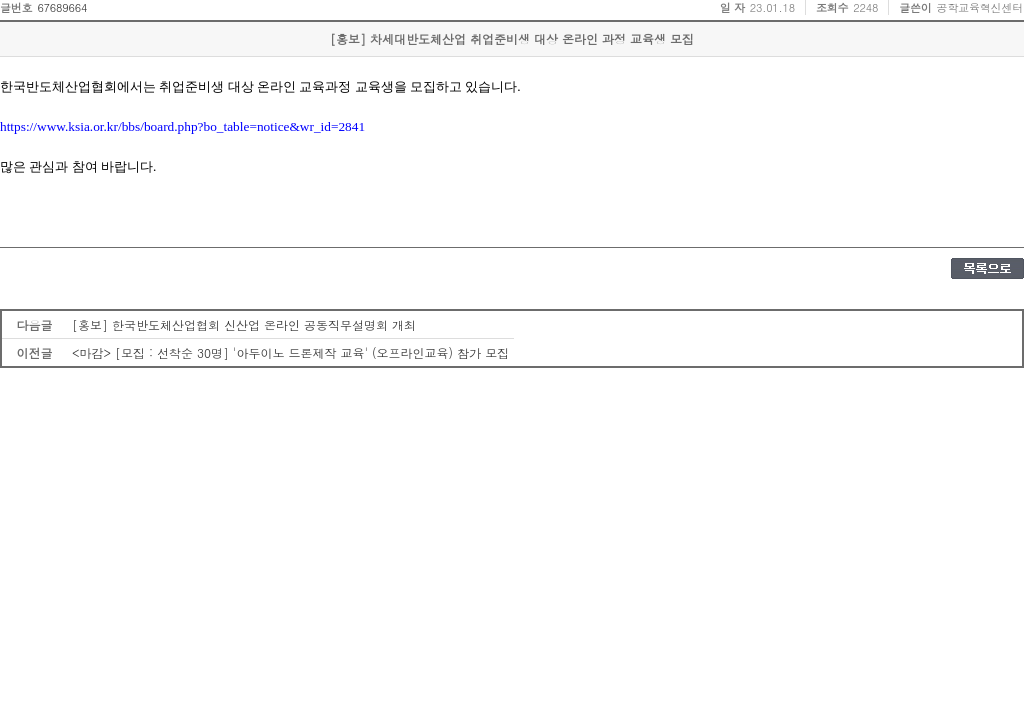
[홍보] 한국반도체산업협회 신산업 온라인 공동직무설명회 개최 (244, 324)
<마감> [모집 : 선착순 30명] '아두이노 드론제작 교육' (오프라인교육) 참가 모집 (290, 352)
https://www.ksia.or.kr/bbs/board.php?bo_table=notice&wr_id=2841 (182, 126)
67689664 (62, 7)
